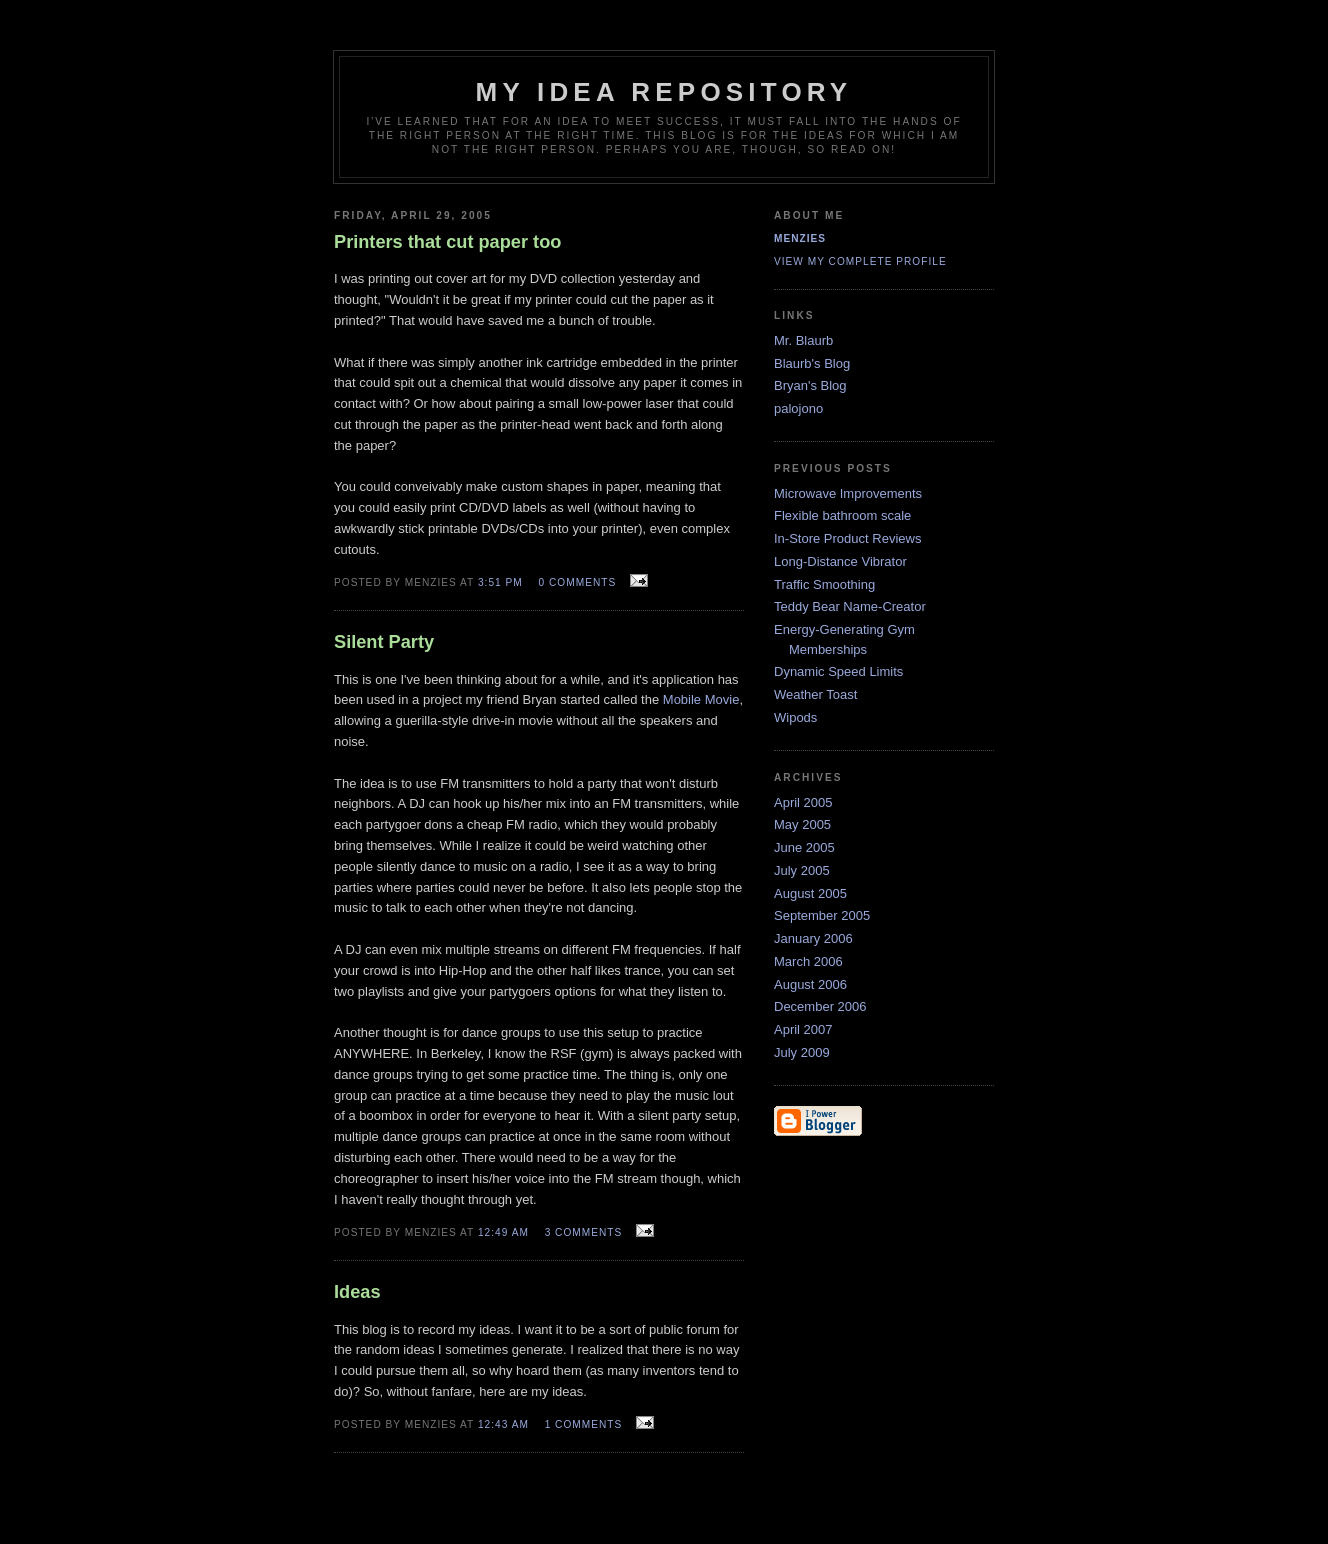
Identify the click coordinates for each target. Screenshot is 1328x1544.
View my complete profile (860, 261)
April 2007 (803, 1029)
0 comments (578, 582)
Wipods (795, 717)
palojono (798, 408)
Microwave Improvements (848, 493)
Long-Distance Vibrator (840, 561)
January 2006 (813, 938)
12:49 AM (503, 1232)
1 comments (584, 1424)
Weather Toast (815, 694)
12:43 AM (503, 1424)
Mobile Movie (701, 699)
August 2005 (810, 893)
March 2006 (808, 961)
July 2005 (802, 870)
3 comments (584, 1232)
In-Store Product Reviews (847, 538)
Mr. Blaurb (803, 340)
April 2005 (803, 802)
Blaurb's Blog (812, 363)
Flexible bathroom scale (842, 515)
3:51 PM (500, 582)
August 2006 (810, 984)
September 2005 (822, 915)
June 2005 (804, 847)
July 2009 (802, 1052)
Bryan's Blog (810, 385)
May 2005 (802, 824)
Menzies (800, 238)
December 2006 (820, 1006)
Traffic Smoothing (824, 584)
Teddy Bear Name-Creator (850, 606)
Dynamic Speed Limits (838, 671)
